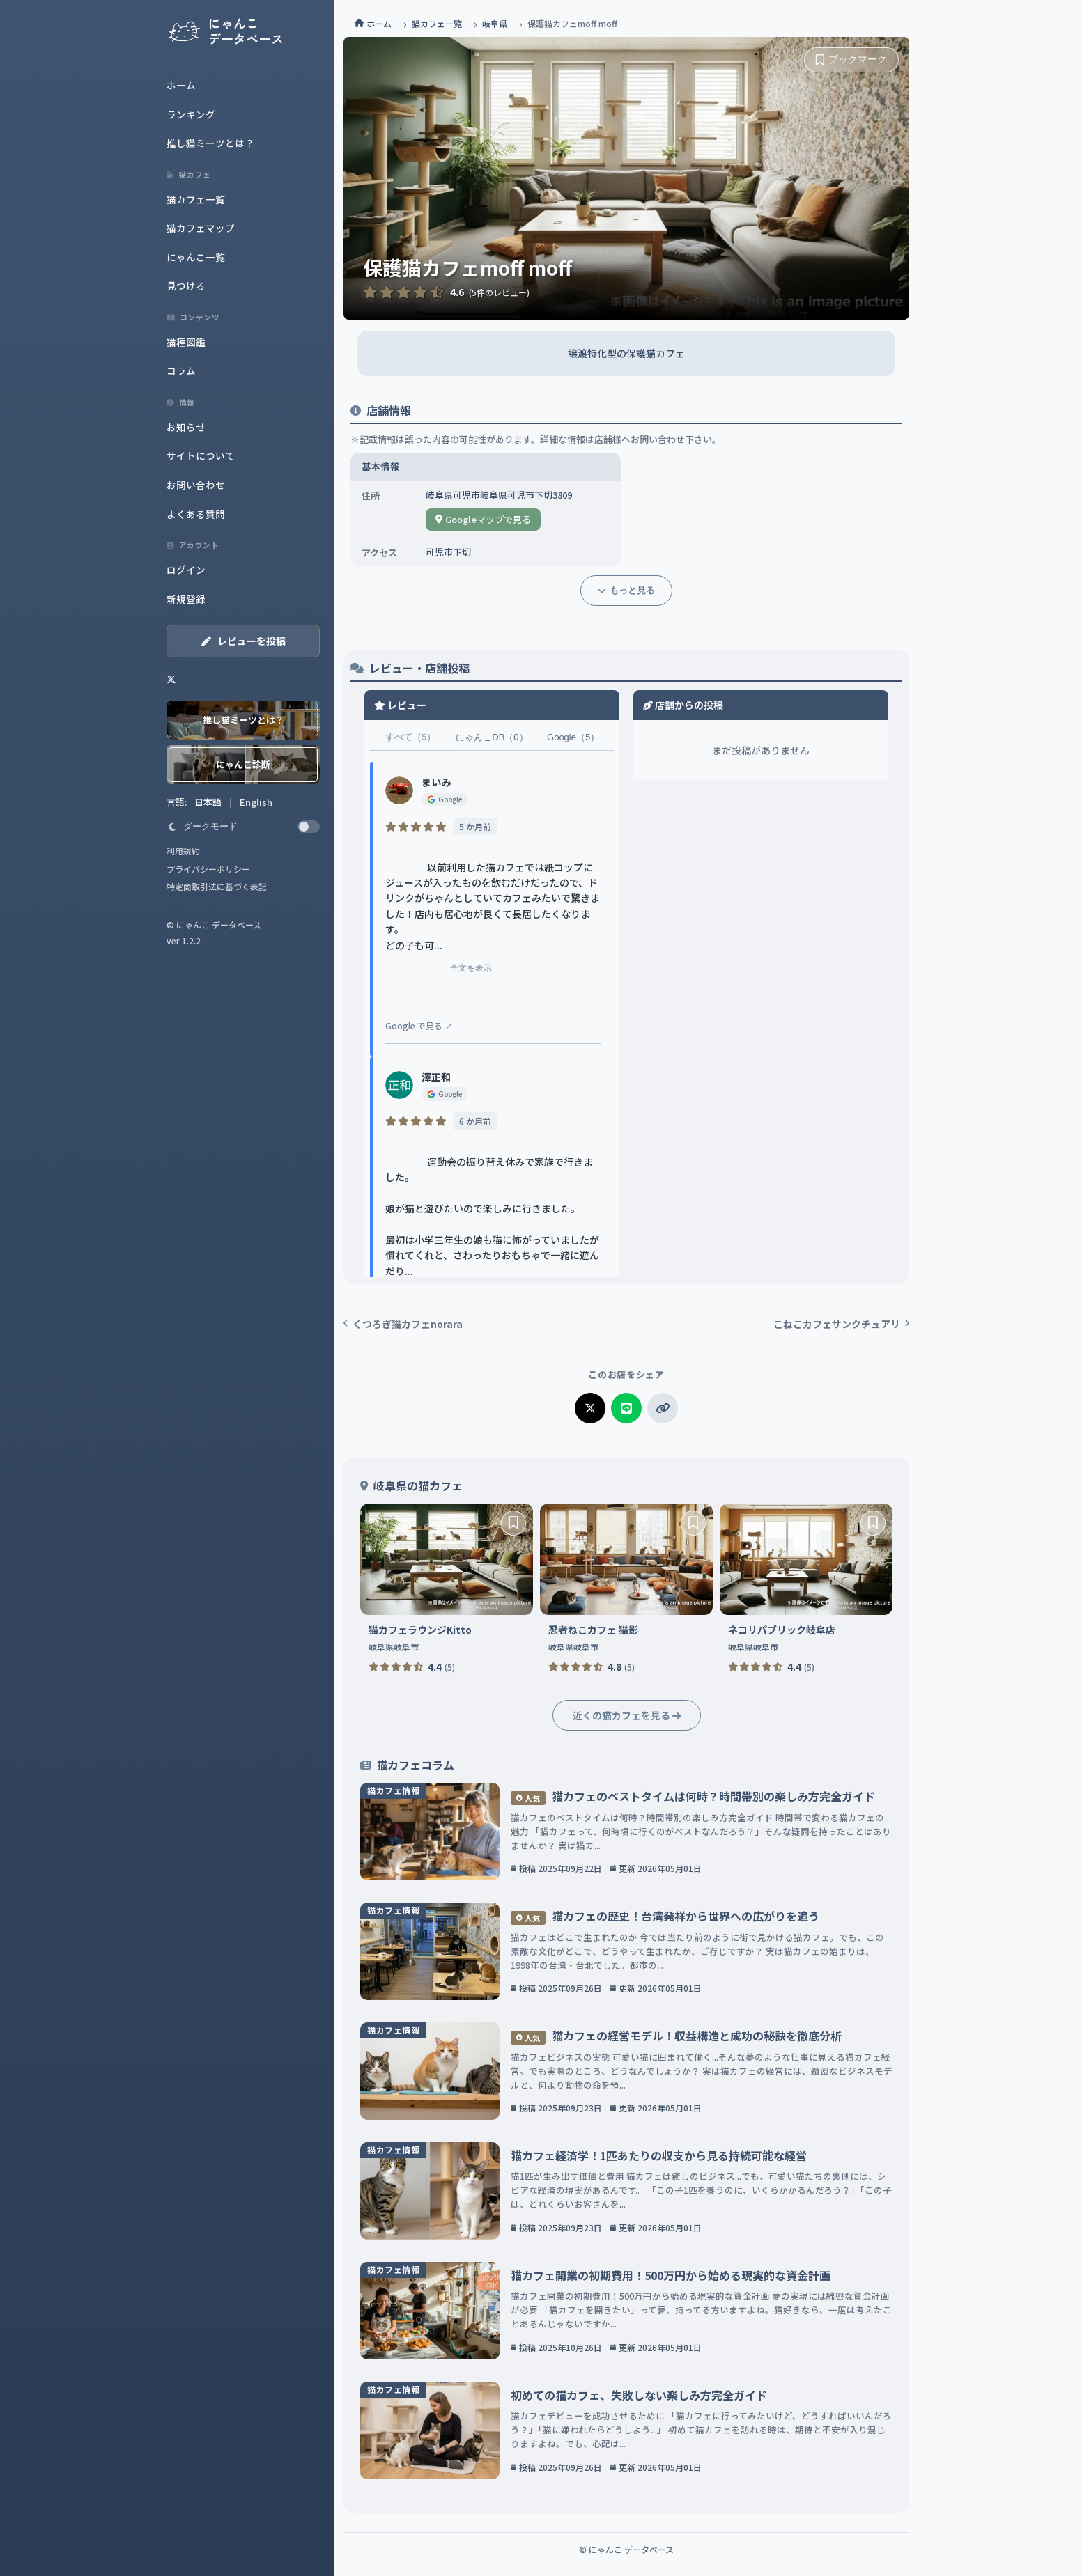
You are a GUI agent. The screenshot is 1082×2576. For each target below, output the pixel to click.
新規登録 (186, 599)
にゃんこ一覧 (196, 257)
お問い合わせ (196, 485)
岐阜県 (494, 23)
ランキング (191, 114)
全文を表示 (452, 973)
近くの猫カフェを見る (627, 1715)
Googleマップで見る (483, 519)
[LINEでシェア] (626, 1408)
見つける (186, 285)
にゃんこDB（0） (491, 737)
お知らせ (186, 427)
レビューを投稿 (243, 641)
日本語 (209, 802)
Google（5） (573, 737)
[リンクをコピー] (662, 1408)
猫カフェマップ (201, 228)
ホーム (181, 85)
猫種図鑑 (186, 342)
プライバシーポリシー (208, 869)
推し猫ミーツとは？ (210, 143)
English (256, 802)
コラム (181, 370)
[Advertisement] (69, 265)
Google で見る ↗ (419, 1025)
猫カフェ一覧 (196, 199)
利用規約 (183, 851)
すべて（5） (410, 737)
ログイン (186, 570)
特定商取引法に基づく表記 (217, 886)
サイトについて (201, 455)
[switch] (243, 826)
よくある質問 (196, 514)
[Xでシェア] (590, 1408)
